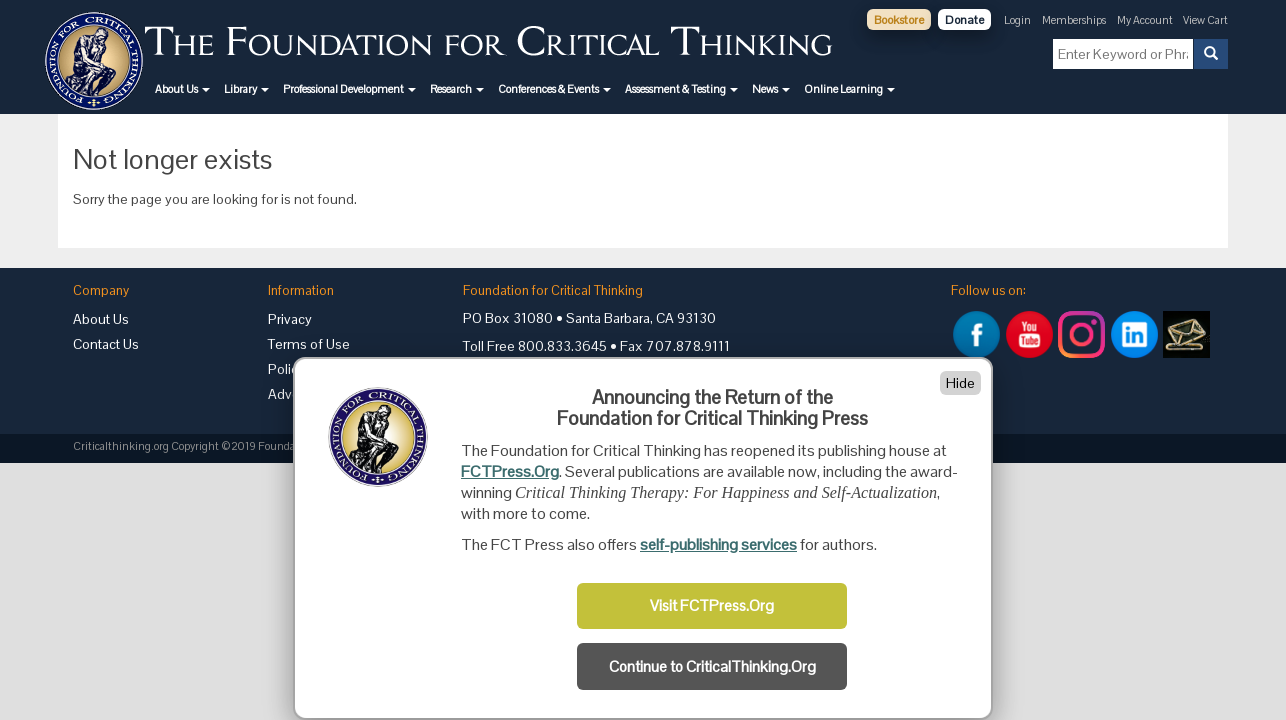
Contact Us (106, 344)
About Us (101, 319)
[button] (182, 89)
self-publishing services (718, 544)
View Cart (1205, 20)
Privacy (290, 319)
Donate (964, 20)
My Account (1146, 20)
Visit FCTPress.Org (712, 606)
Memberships (1074, 20)
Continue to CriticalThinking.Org (712, 667)
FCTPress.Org (510, 471)
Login (1017, 20)
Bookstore (899, 20)
